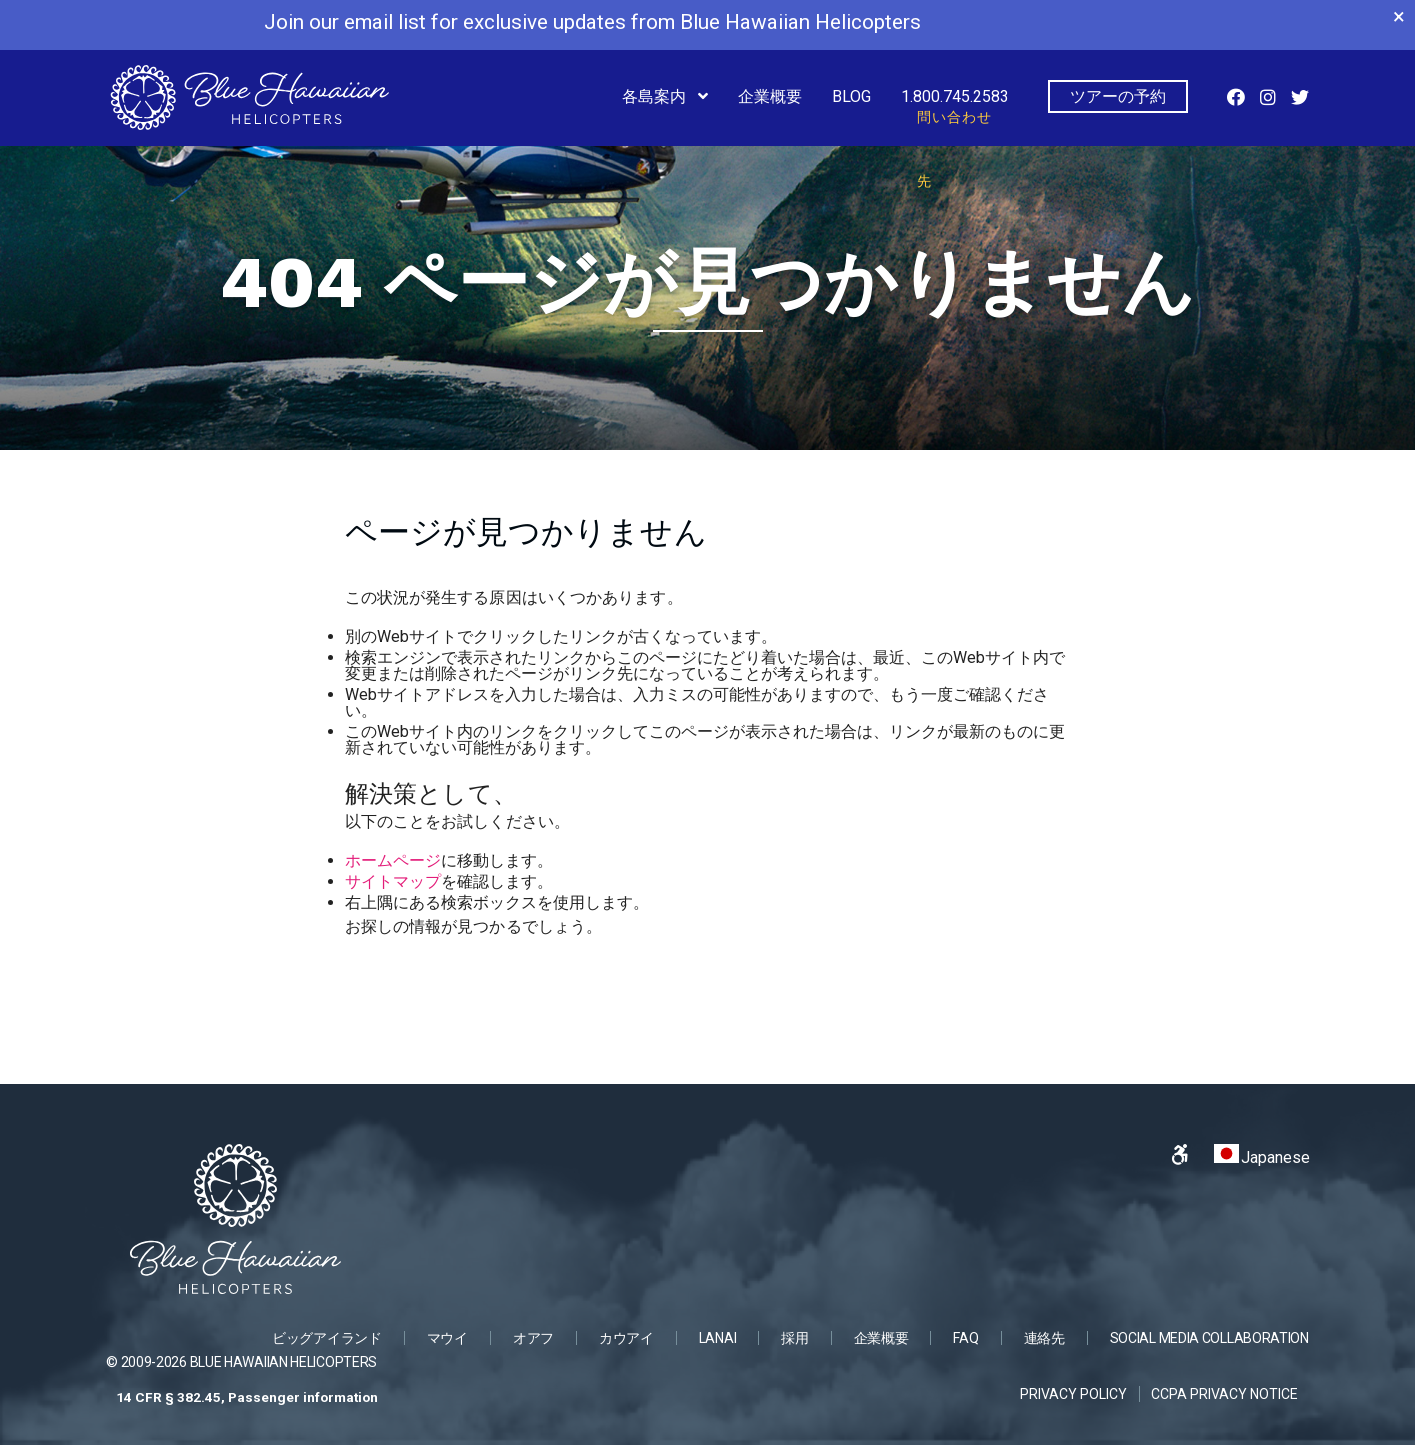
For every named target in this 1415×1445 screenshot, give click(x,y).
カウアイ (626, 1338)
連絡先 (1044, 1338)
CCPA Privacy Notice (1224, 1394)
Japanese (1262, 1155)
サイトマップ (393, 881)
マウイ (447, 1338)
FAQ (965, 1338)
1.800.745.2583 (955, 107)
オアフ (533, 1338)
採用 (794, 1338)
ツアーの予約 (1118, 96)
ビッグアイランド (327, 1338)
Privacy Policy (1073, 1394)
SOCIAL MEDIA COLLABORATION (1209, 1338)
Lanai (718, 1338)
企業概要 (770, 96)
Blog (851, 96)
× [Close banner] (1399, 17)
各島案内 (656, 96)
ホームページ (393, 860)
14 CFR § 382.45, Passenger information (247, 1397)
